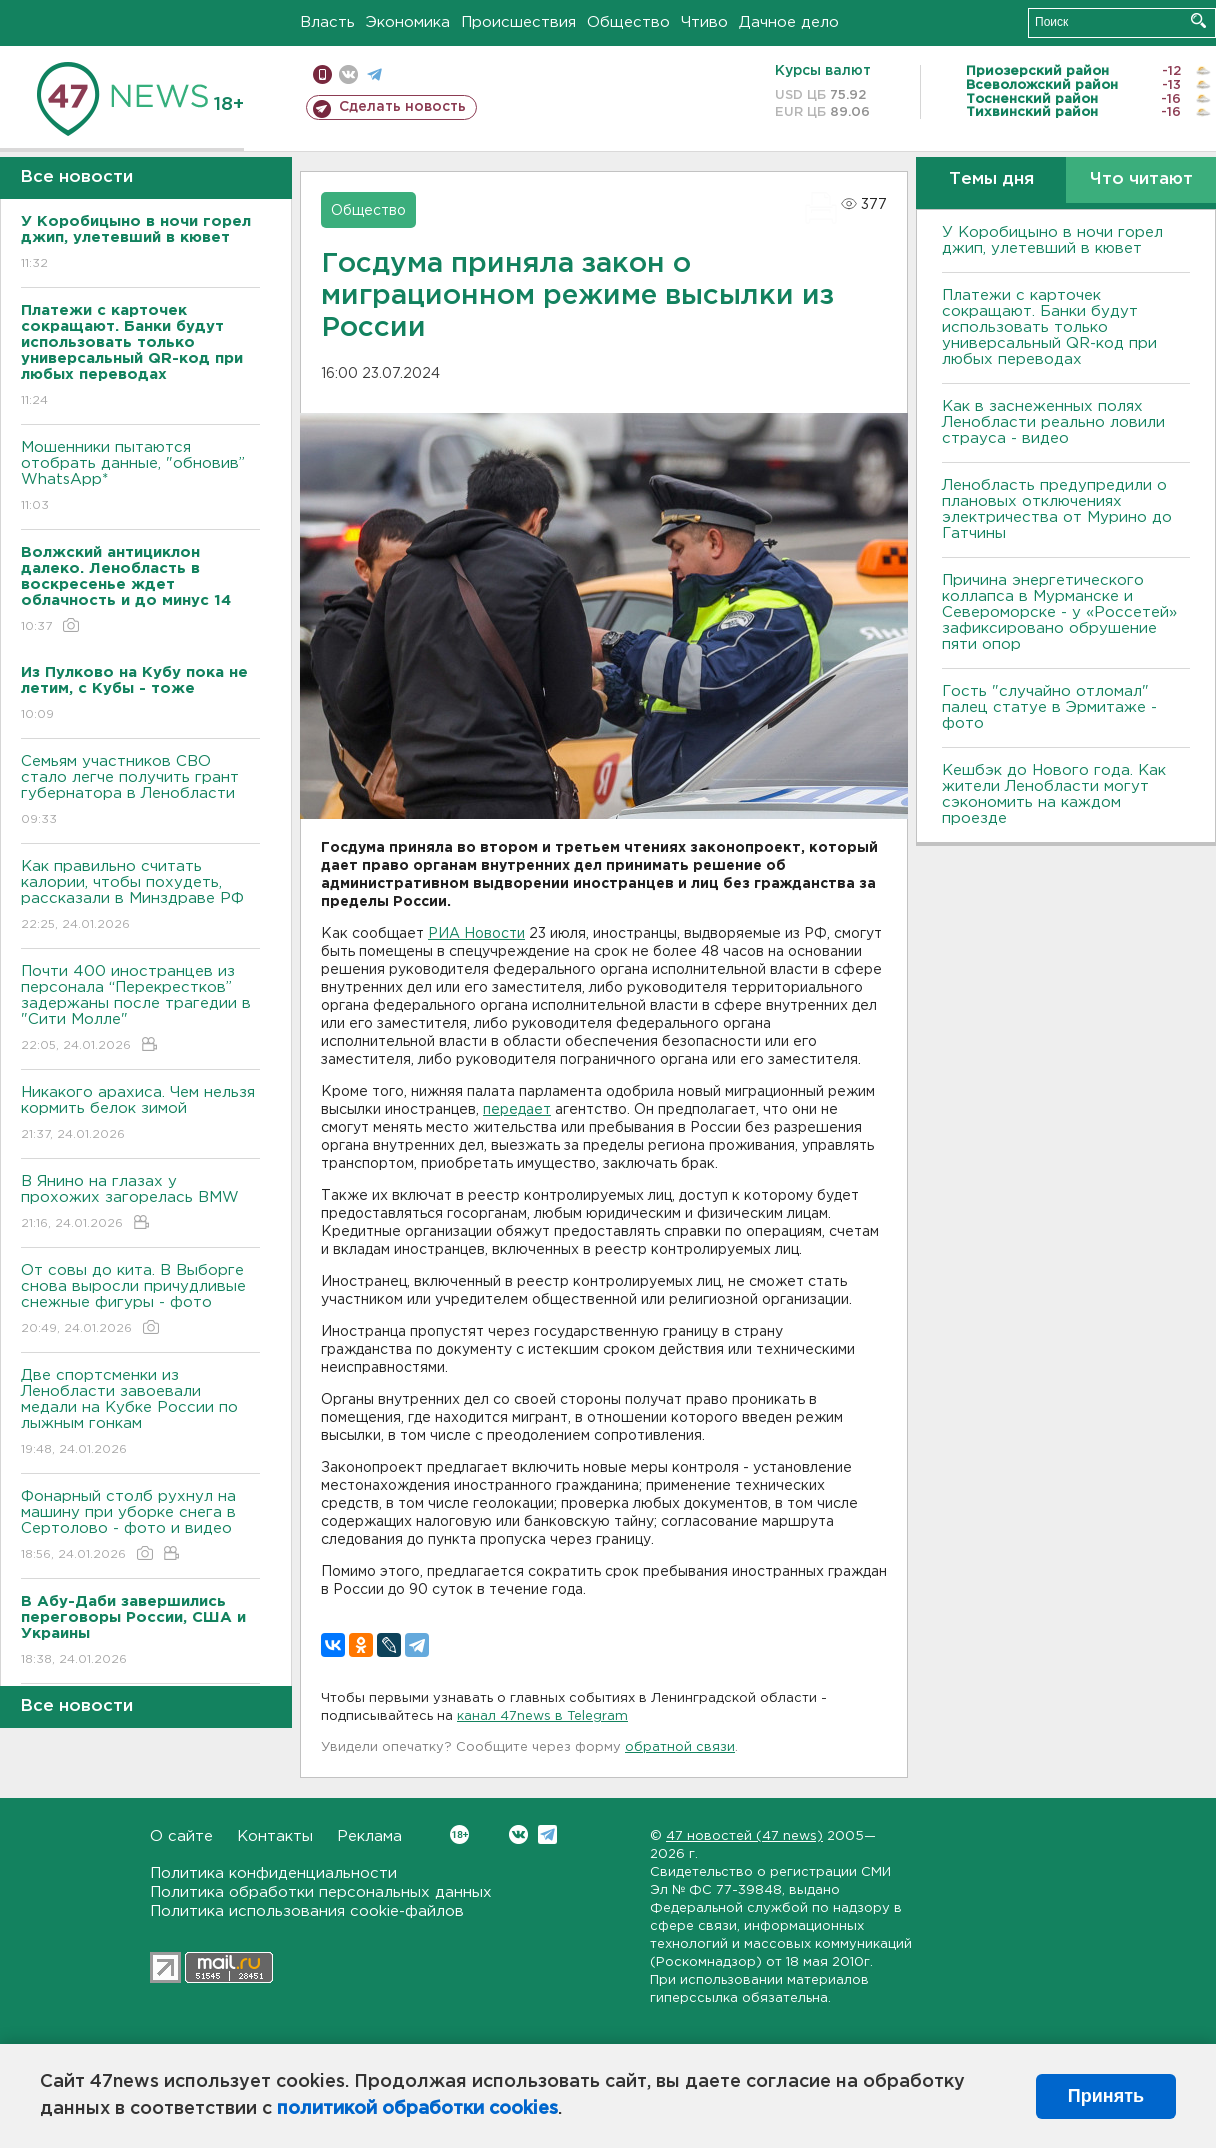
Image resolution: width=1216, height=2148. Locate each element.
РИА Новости (476, 934)
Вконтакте (459, 1834)
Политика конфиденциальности (273, 1873)
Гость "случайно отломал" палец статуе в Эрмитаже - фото (1049, 707)
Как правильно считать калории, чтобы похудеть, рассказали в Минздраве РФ (140, 896)
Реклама (369, 1836)
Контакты (275, 1836)
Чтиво (704, 22)
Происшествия (518, 22)
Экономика (408, 22)
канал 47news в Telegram (542, 1716)
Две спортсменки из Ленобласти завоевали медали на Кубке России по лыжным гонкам (140, 1413)
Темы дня (991, 179)
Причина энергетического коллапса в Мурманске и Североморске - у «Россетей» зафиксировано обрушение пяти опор (1059, 612)
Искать (1198, 20)
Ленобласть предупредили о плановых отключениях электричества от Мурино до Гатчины (1057, 509)
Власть (327, 22)
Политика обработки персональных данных (321, 1892)
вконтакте (348, 74)
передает (517, 1110)
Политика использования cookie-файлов (307, 1911)
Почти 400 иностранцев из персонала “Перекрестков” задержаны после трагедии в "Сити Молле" (140, 1009)
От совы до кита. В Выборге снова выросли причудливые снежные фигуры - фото (140, 1300)
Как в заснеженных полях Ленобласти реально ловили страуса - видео (1053, 422)
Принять (1106, 2096)
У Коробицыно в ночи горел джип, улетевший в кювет (1052, 240)
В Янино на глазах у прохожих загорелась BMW (140, 1203)
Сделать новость (402, 107)
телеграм (374, 74)
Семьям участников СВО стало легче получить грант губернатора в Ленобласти (140, 791)
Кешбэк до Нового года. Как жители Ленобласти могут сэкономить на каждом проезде (1054, 794)
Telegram (547, 1834)
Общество (628, 22)
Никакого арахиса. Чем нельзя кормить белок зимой (140, 1114)
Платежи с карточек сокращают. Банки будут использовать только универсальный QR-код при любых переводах (1049, 327)
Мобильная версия (322, 74)
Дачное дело (789, 22)
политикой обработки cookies (417, 2109)
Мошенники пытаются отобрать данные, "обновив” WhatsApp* (140, 477)
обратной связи (680, 1747)
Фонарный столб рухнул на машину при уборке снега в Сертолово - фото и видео (140, 1526)
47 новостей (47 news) (744, 1836)
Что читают (1141, 179)
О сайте (181, 1836)
